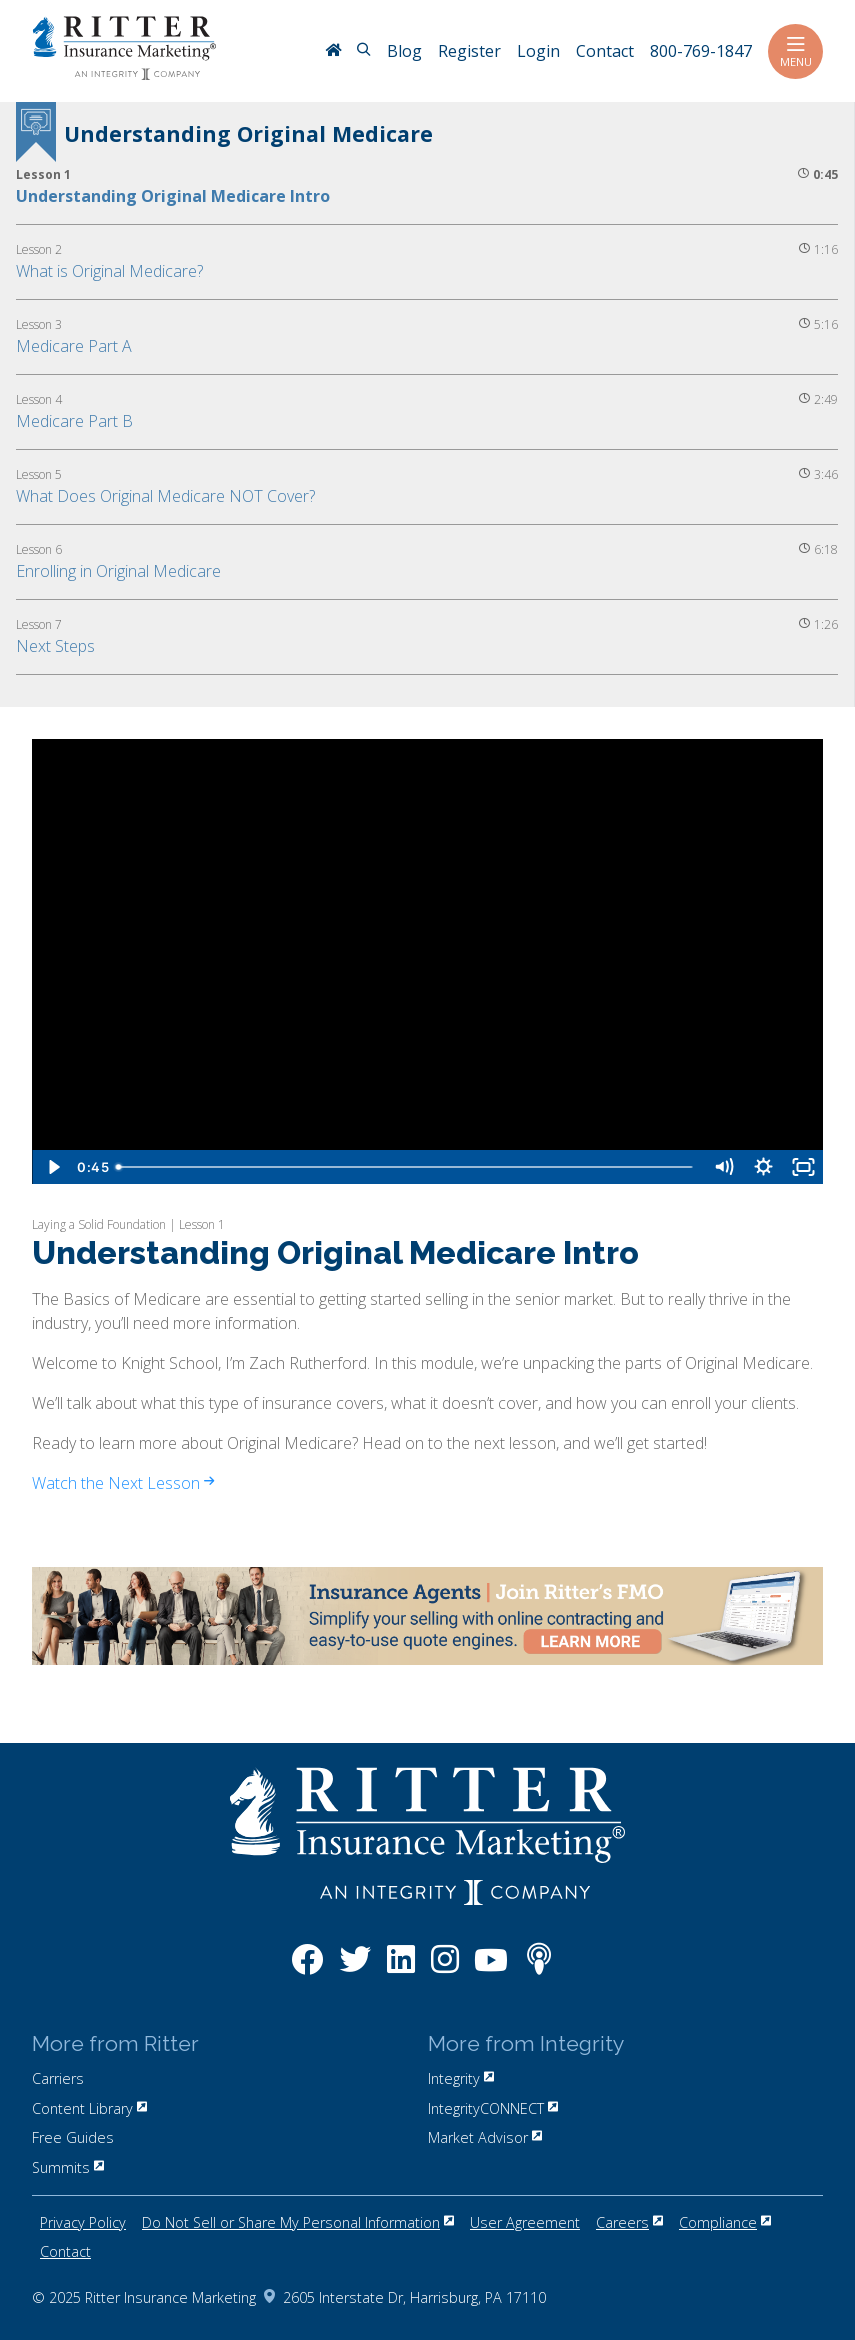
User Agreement (525, 2222)
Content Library (89, 2108)
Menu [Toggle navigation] (795, 51)
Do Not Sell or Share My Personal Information (298, 2222)
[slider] (406, 1167)
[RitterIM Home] (333, 52)
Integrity (461, 2078)
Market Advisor (485, 2137)
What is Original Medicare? (109, 271)
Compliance (725, 2222)
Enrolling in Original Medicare (118, 571)
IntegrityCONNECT (493, 2108)
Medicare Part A (74, 346)
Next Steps (55, 646)
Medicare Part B (74, 421)
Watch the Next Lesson (123, 1483)
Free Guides (73, 2137)
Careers (629, 2222)
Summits (68, 2167)
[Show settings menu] (763, 1167)
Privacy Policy (83, 2222)
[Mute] (723, 1167)
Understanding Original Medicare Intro (173, 196)
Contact (65, 2251)
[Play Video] (52, 1167)
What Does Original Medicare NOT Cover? (165, 496)
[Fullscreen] (803, 1167)
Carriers (58, 2078)
